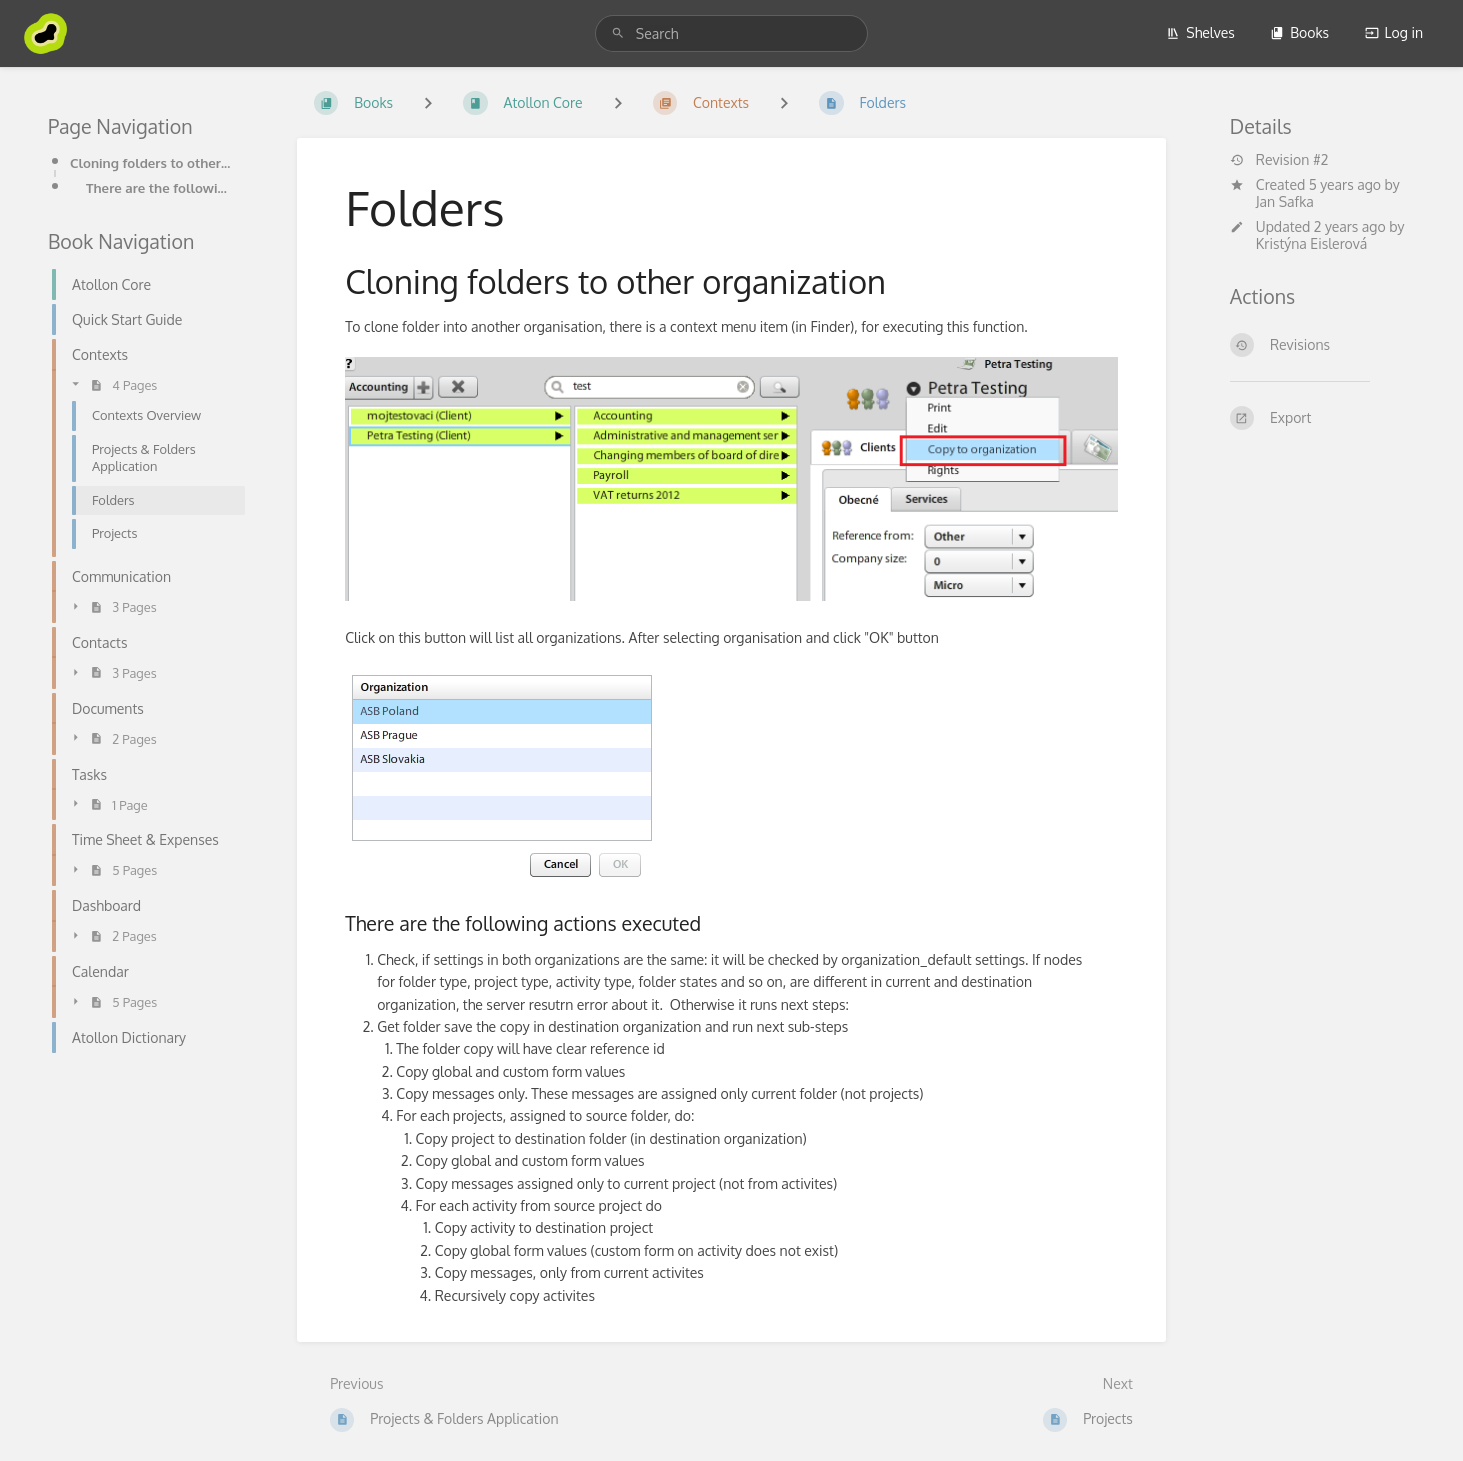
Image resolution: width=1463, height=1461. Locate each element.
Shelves (1200, 32)
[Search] (618, 33)
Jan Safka (1285, 201)
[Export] (1322, 418)
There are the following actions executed (159, 187)
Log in (1394, 32)
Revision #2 (1279, 160)
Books (1299, 32)
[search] (731, 33)
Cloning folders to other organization (151, 162)
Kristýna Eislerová (1311, 243)
